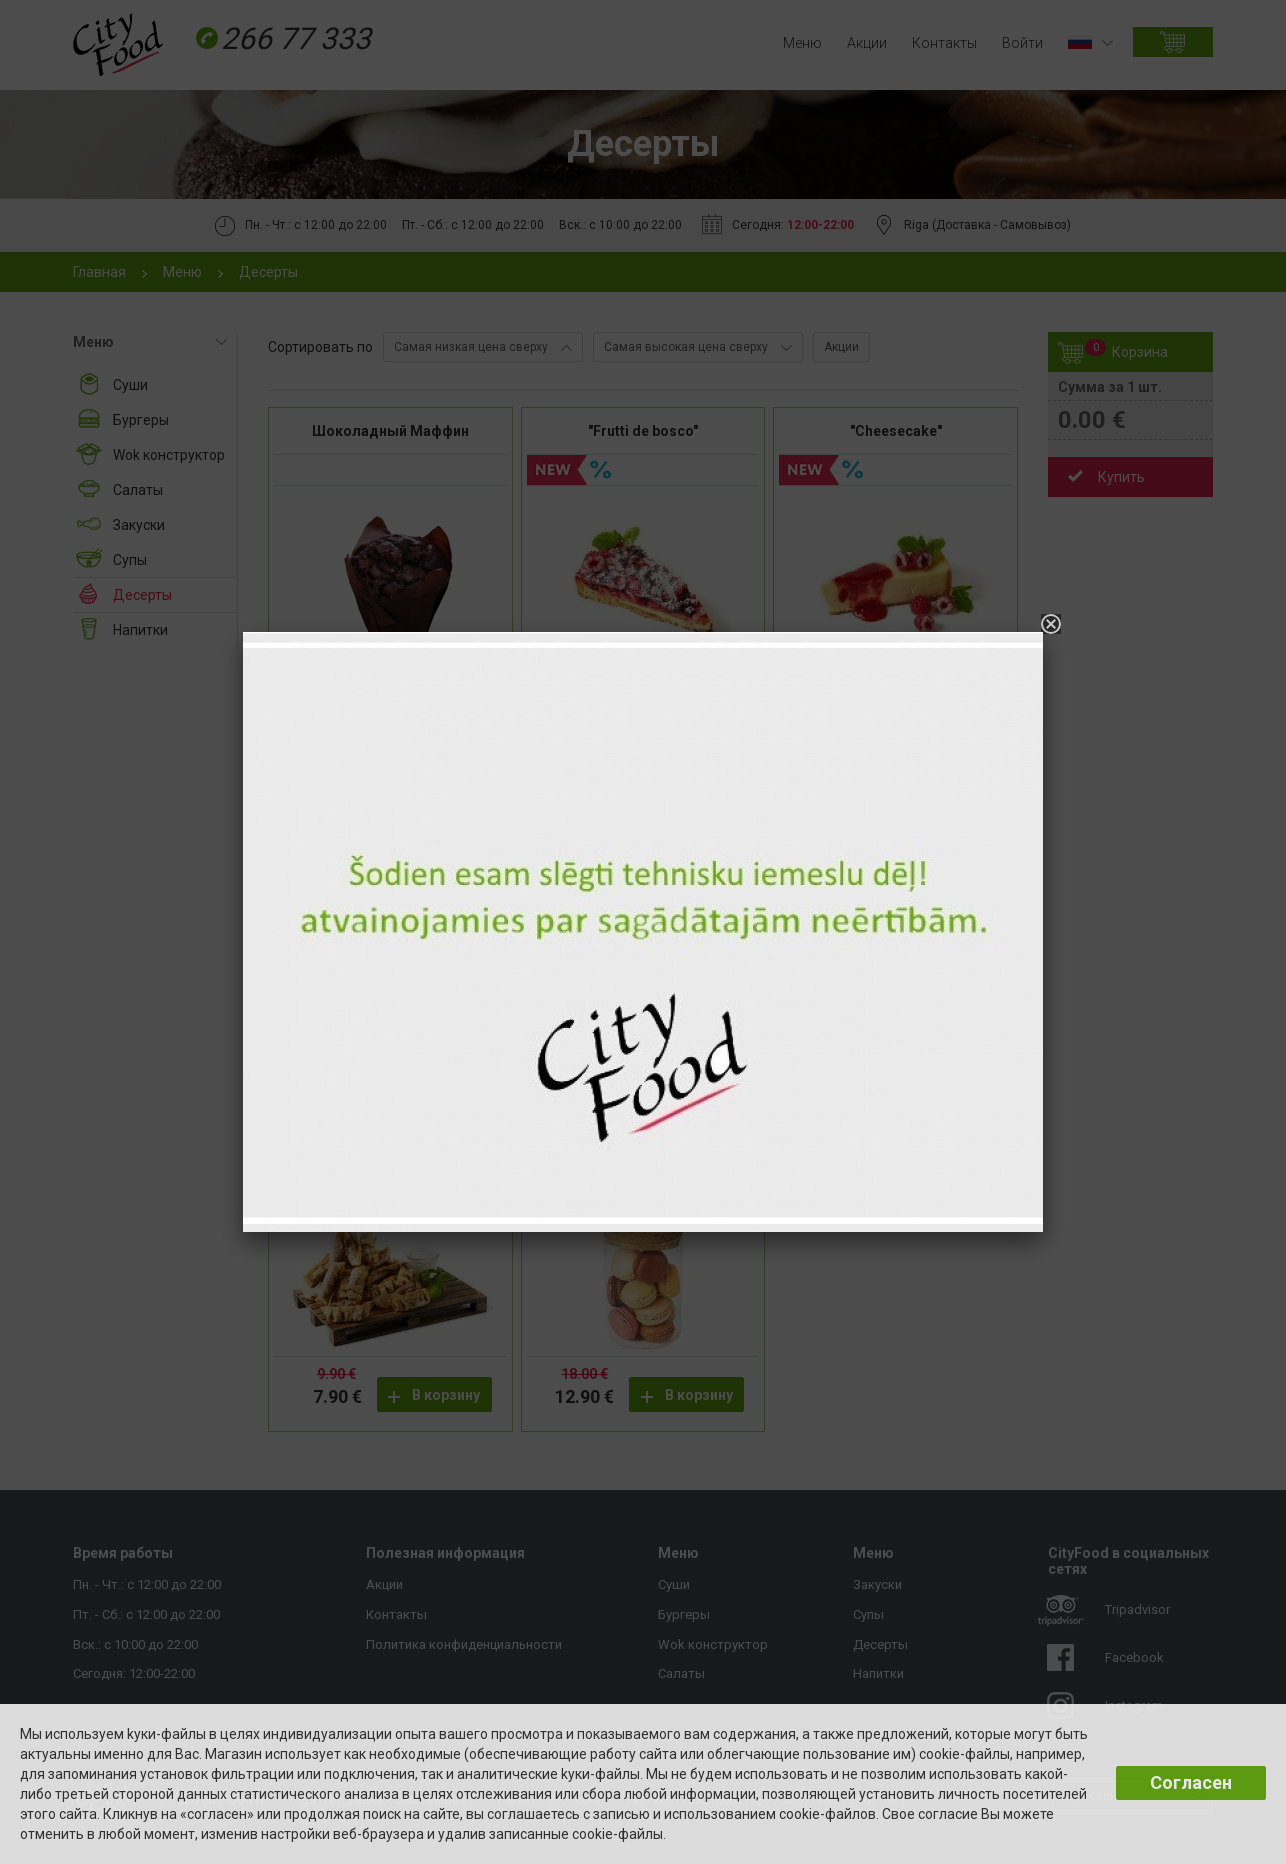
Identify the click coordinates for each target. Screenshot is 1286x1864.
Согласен (1191, 1782)
